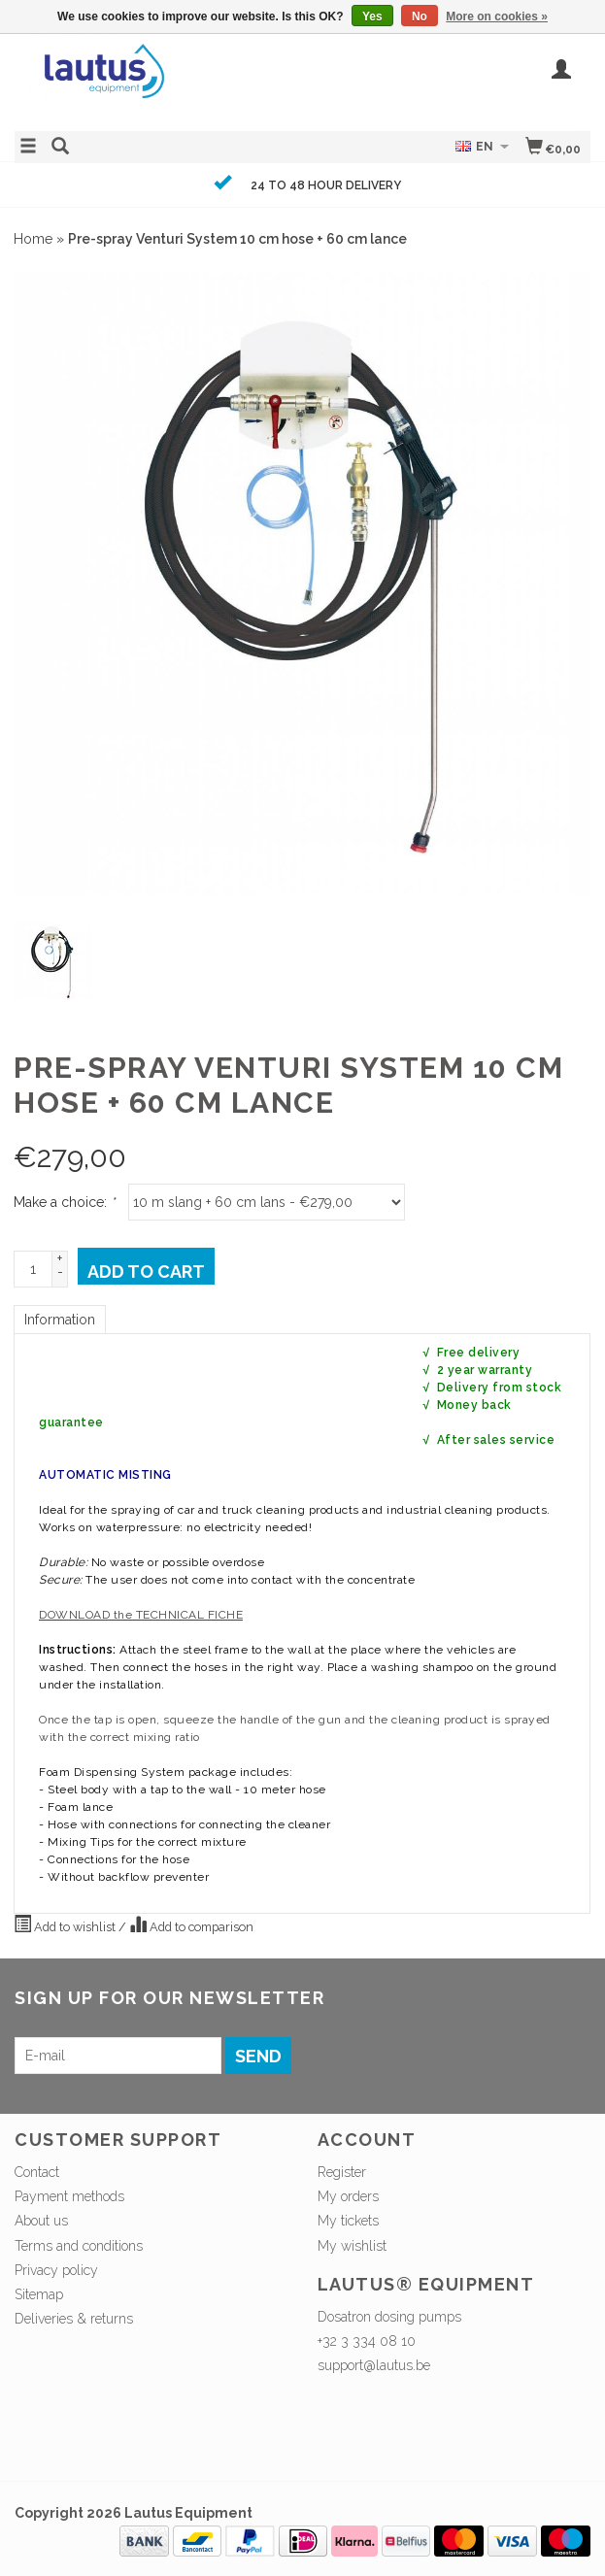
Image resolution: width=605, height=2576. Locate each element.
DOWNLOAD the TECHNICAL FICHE (141, 1615)
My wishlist (352, 2246)
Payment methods (69, 2196)
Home (33, 239)
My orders (348, 2196)
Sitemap (39, 2294)
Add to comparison (191, 1924)
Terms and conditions (79, 2246)
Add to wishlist (66, 1924)
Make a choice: (64, 1202)
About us (41, 2220)
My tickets (348, 2220)
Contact (37, 2172)
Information (59, 1319)
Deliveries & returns (74, 2318)
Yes (372, 16)
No (419, 16)
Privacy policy (56, 2270)
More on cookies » (497, 16)
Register (342, 2172)
